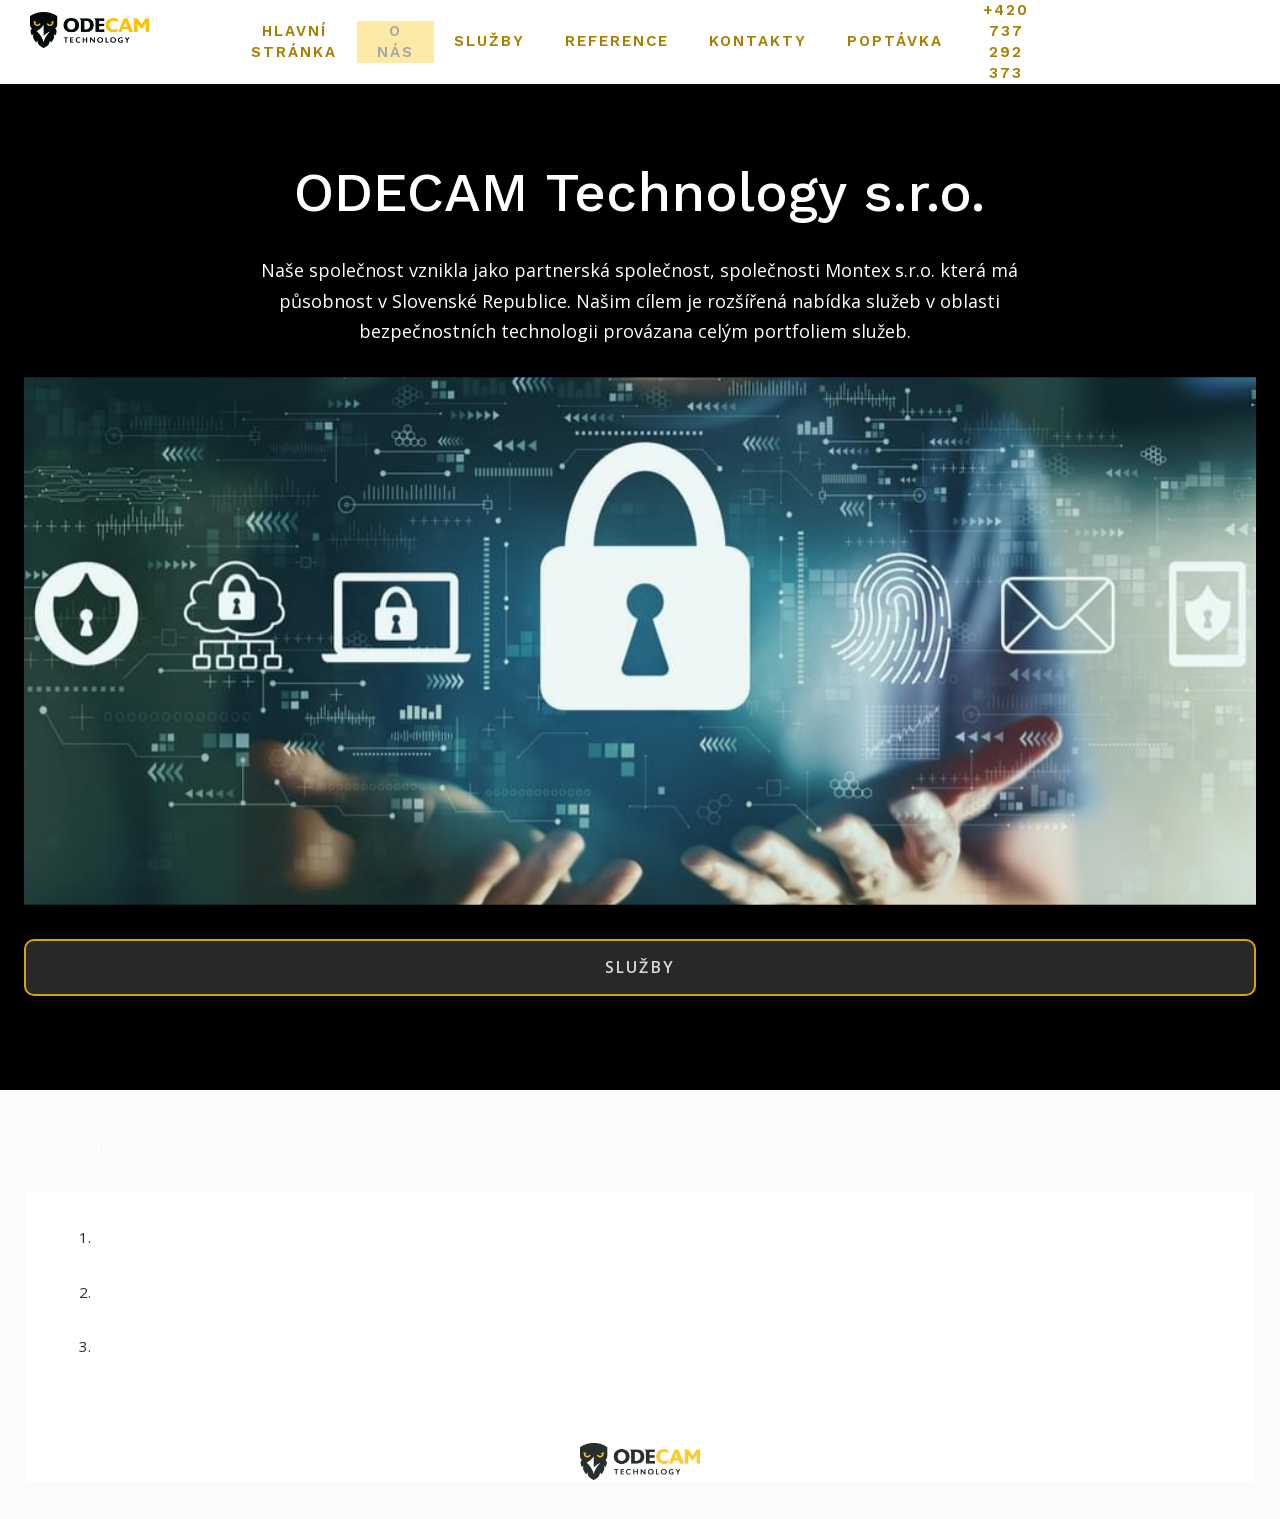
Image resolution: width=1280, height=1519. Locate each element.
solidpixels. (183, 1156)
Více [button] (972, 42)
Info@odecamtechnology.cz (660, 1300)
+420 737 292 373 (660, 1355)
